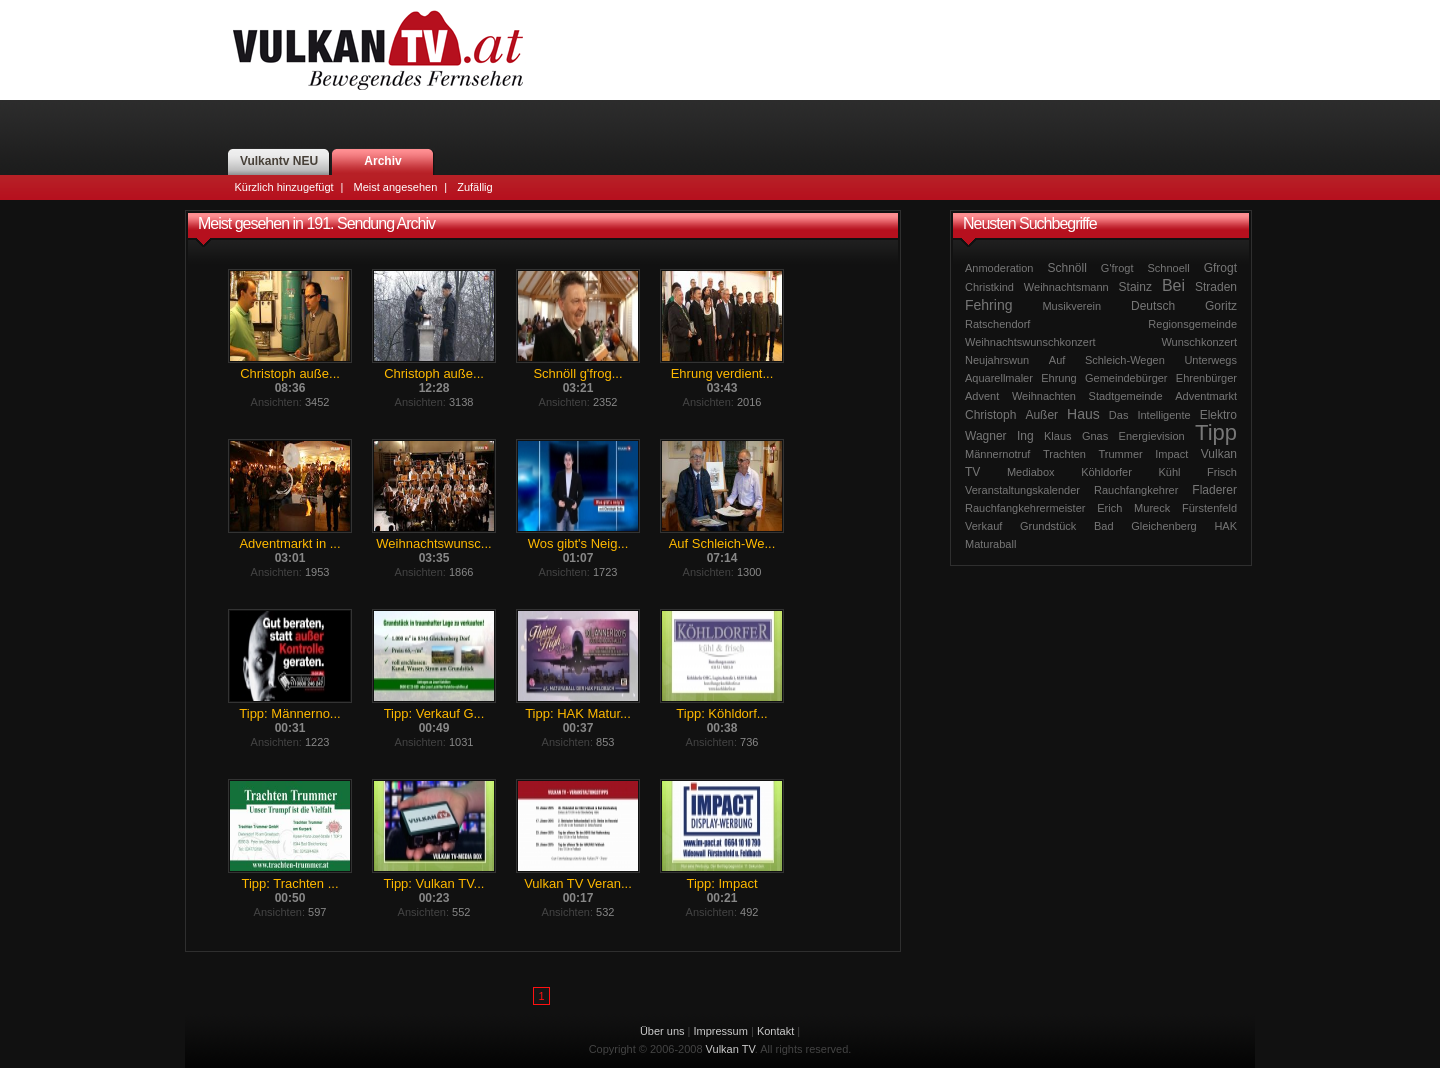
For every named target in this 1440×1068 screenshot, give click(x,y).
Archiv (382, 161)
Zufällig (474, 187)
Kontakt (775, 1031)
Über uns (662, 1031)
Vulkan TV (378, 50)
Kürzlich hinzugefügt (284, 187)
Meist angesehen (395, 187)
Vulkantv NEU (279, 161)
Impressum (721, 1031)
